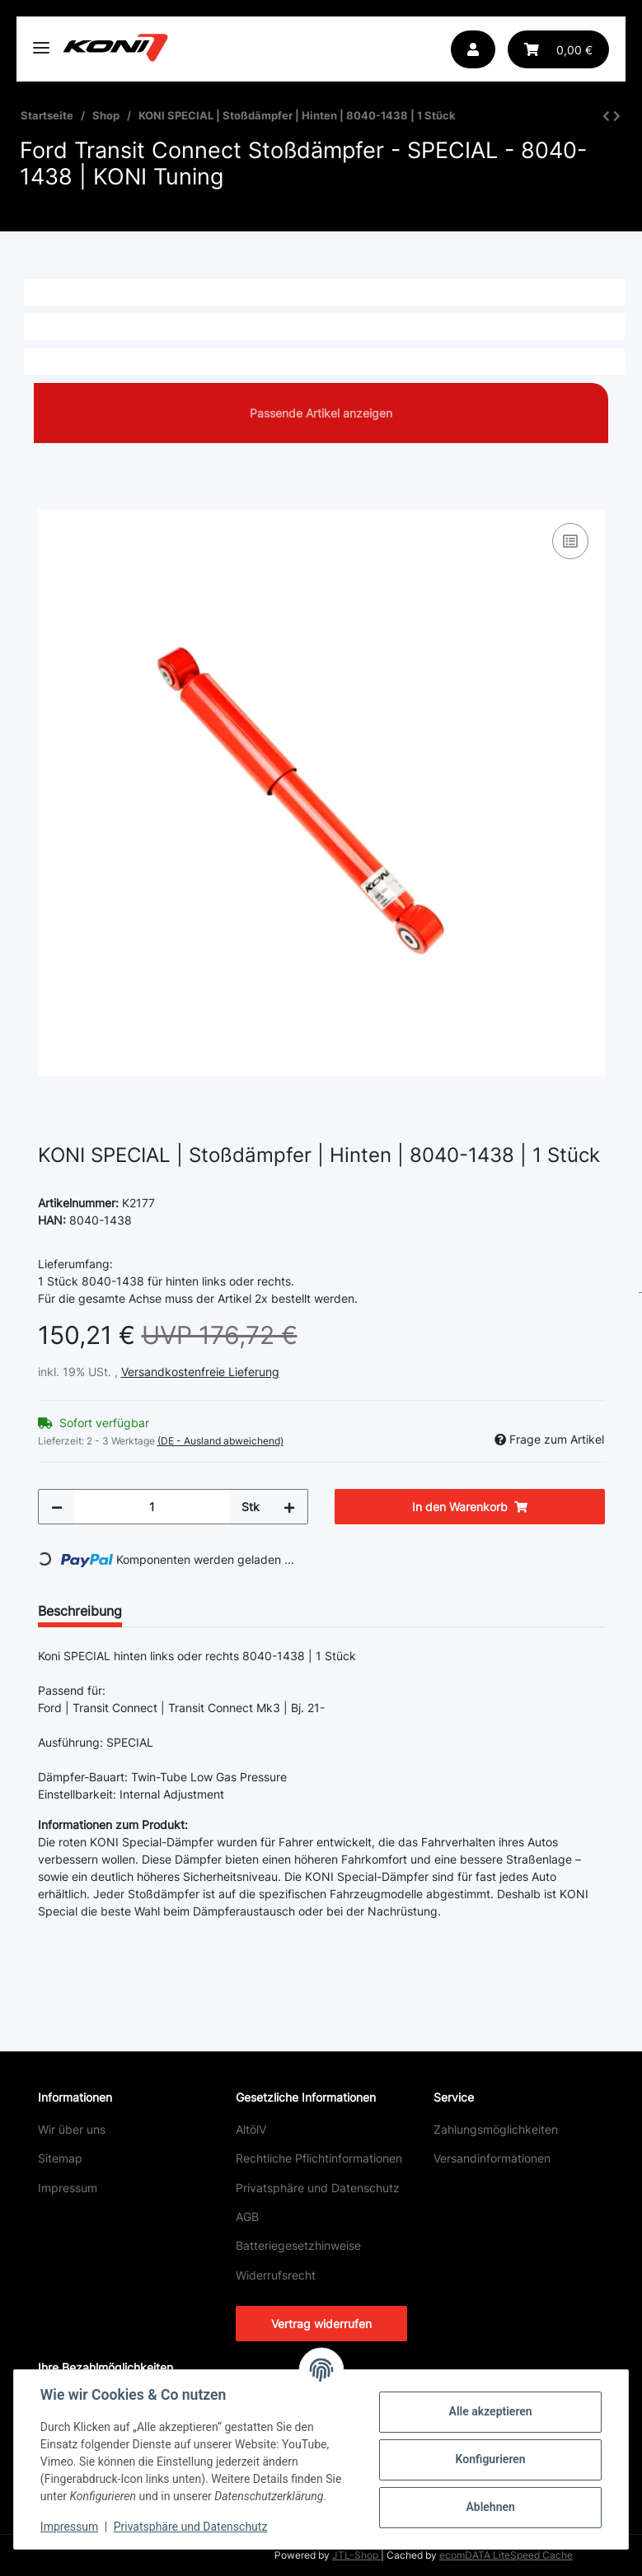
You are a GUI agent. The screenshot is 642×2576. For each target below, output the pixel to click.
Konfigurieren (490, 2459)
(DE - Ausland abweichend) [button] (220, 1441)
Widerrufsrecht (276, 2275)
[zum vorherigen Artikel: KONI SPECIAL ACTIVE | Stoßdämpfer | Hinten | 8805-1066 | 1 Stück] (606, 115)
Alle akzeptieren (490, 2411)
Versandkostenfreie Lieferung (200, 1372)
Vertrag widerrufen (321, 2324)
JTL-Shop (356, 2555)
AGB (247, 2217)
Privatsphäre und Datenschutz (318, 2188)
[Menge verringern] (57, 1507)
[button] (473, 49)
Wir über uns (71, 2129)
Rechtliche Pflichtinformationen (319, 2158)
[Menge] (152, 1507)
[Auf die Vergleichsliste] (570, 541)
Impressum (67, 2188)
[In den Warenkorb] (51, 501)
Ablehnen (490, 2506)
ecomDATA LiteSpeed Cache (506, 2555)
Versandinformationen (492, 2158)
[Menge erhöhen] (289, 1507)
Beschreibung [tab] (80, 1611)
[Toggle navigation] (41, 40)
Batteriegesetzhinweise (298, 2245)
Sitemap (60, 2158)
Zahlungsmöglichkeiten (495, 2129)
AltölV (251, 2129)
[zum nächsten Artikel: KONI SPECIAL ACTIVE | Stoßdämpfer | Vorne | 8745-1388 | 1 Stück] (617, 115)
